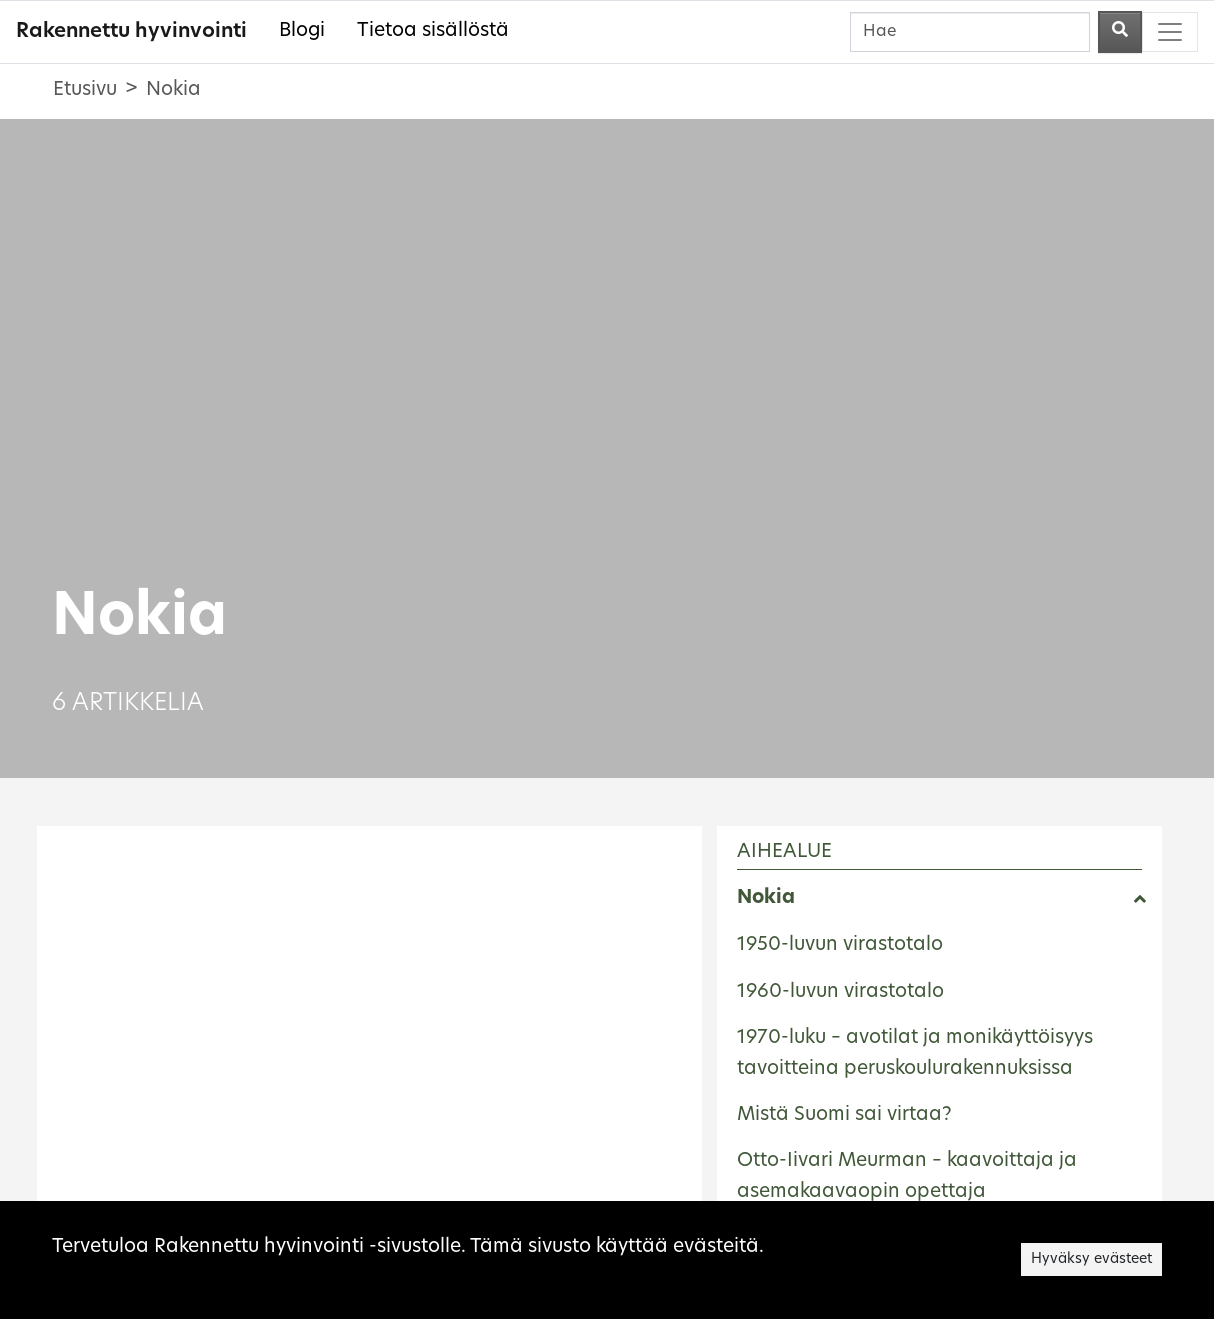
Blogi (302, 31)
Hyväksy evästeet (1091, 1259)
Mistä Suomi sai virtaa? (844, 1115)
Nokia (766, 898)
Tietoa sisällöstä (433, 31)
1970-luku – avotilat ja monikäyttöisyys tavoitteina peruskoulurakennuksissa (915, 1053)
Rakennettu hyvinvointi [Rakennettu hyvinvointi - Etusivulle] (131, 32)
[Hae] (970, 32)
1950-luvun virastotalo (840, 945)
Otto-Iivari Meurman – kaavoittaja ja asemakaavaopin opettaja (907, 1176)
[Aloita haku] (1120, 32)
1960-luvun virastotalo (840, 992)
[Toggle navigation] (1170, 32)
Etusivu (85, 90)
